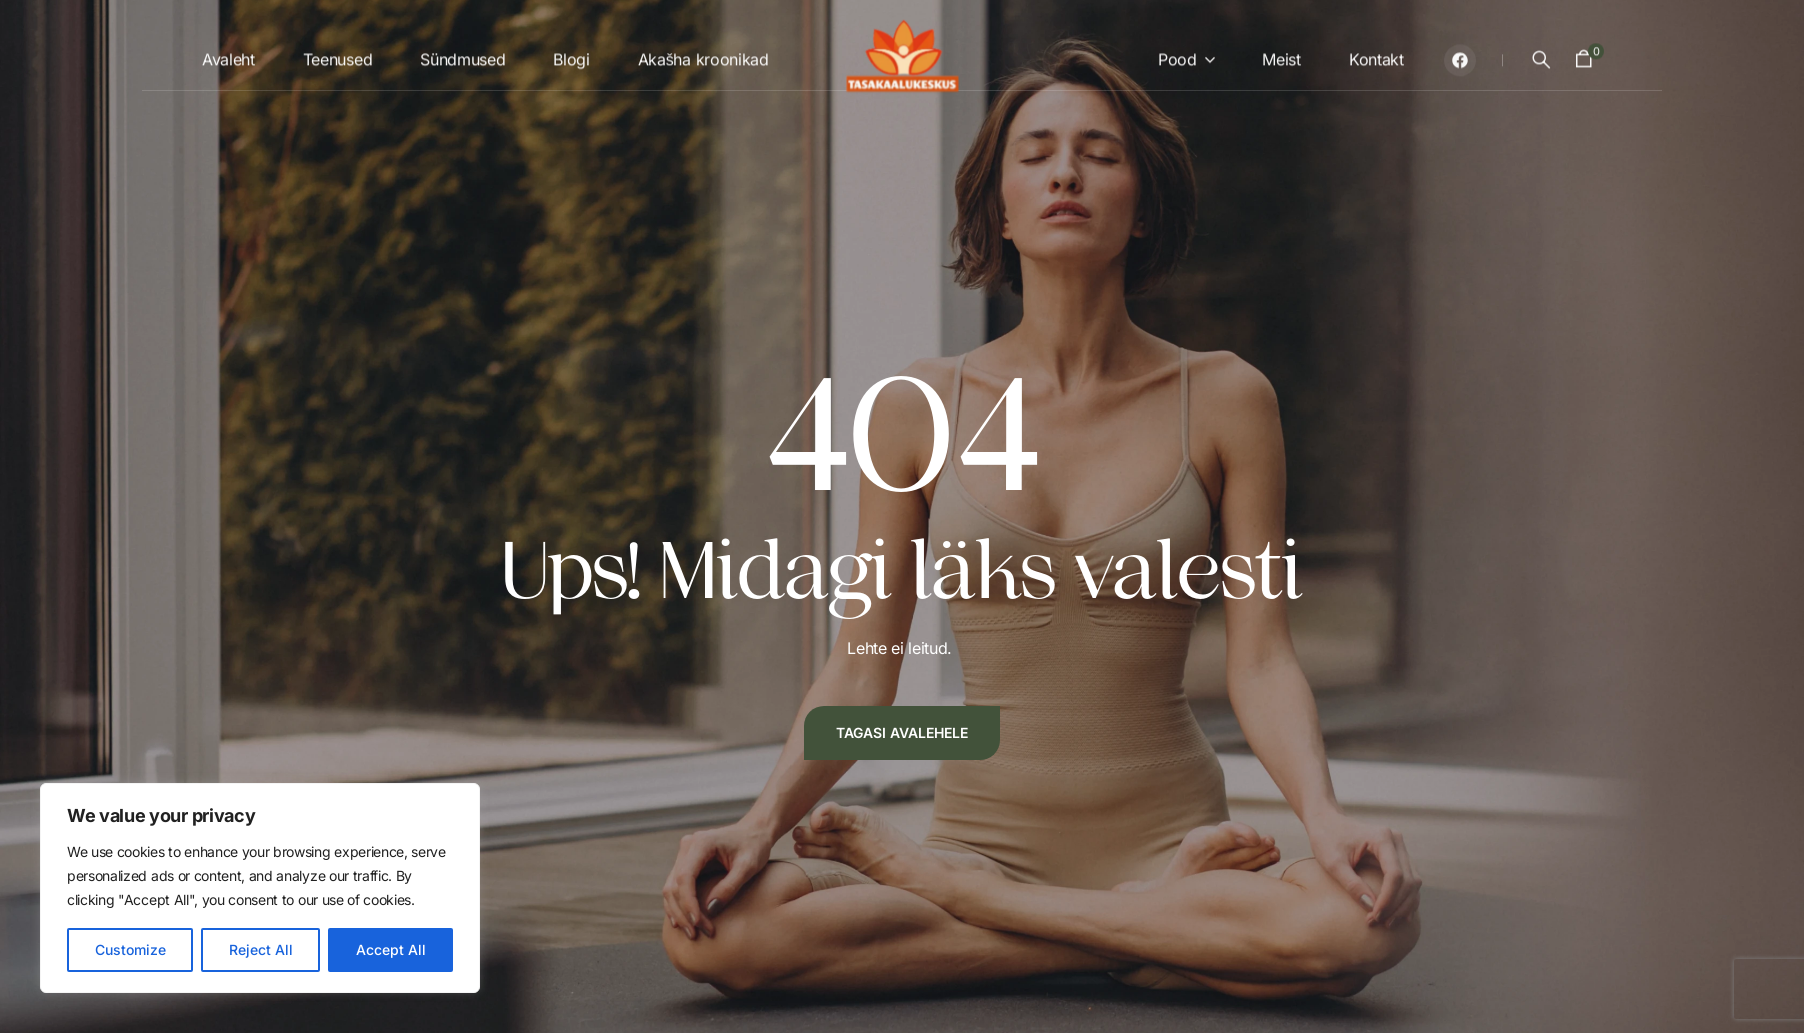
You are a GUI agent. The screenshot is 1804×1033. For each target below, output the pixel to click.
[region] (260, 888)
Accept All (391, 949)
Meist (1281, 53)
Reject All (261, 949)
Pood (1177, 53)
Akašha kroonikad (703, 53)
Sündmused (462, 53)
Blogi (571, 53)
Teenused (337, 53)
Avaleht (228, 53)
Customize (130, 949)
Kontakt (1376, 53)
